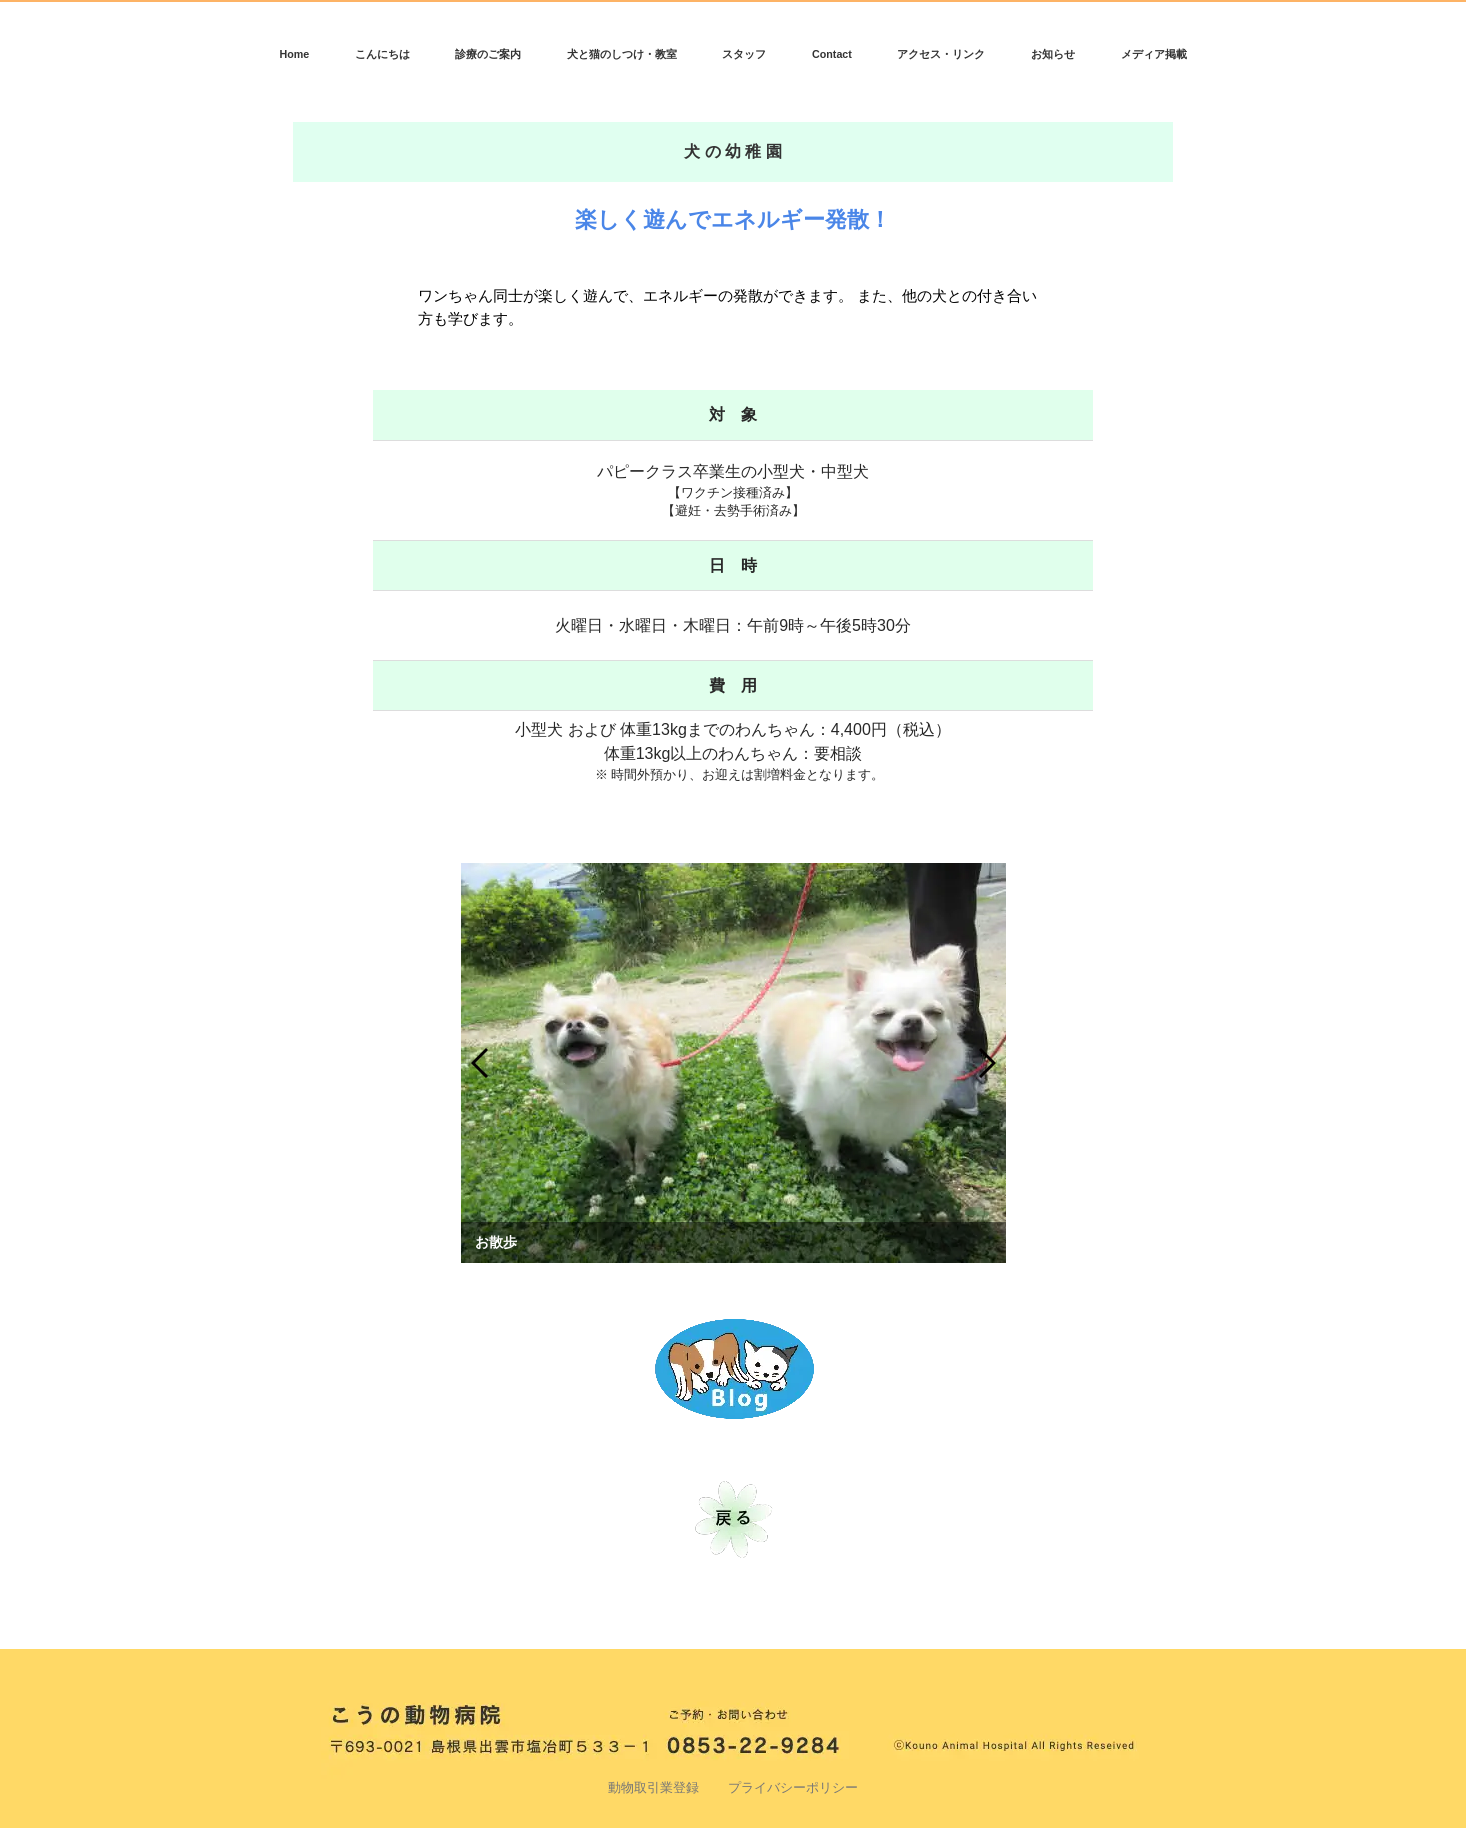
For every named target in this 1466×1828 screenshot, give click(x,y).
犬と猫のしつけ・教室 (622, 54)
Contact (832, 54)
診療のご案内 (488, 54)
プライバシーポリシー (793, 1788)
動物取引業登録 (653, 1788)
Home (294, 54)
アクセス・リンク (941, 54)
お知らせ (1053, 54)
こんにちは (382, 54)
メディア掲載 (1154, 54)
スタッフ (744, 54)
